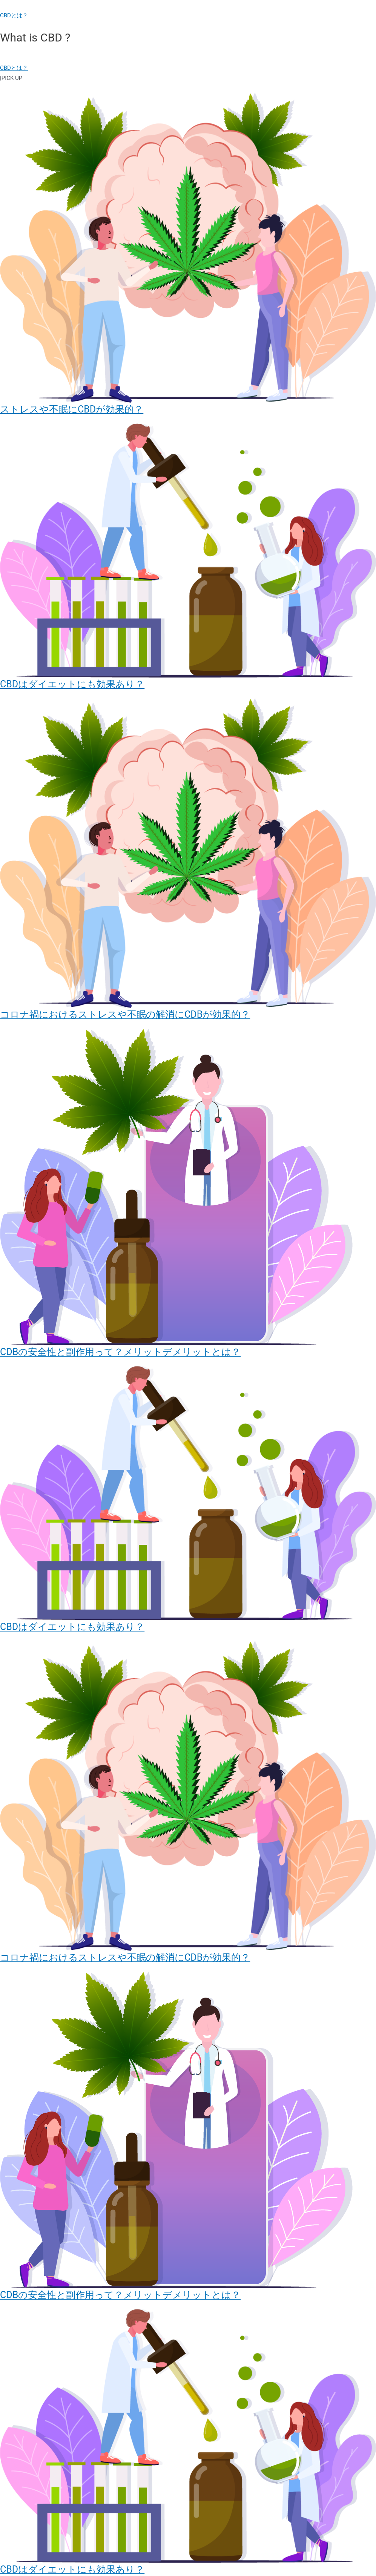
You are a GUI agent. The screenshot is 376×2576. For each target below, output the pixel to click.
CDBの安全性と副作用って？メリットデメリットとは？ (120, 1351)
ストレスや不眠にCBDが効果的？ (71, 409)
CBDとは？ (14, 15)
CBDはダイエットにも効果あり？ (72, 684)
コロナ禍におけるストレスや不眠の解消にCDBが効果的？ (125, 1014)
